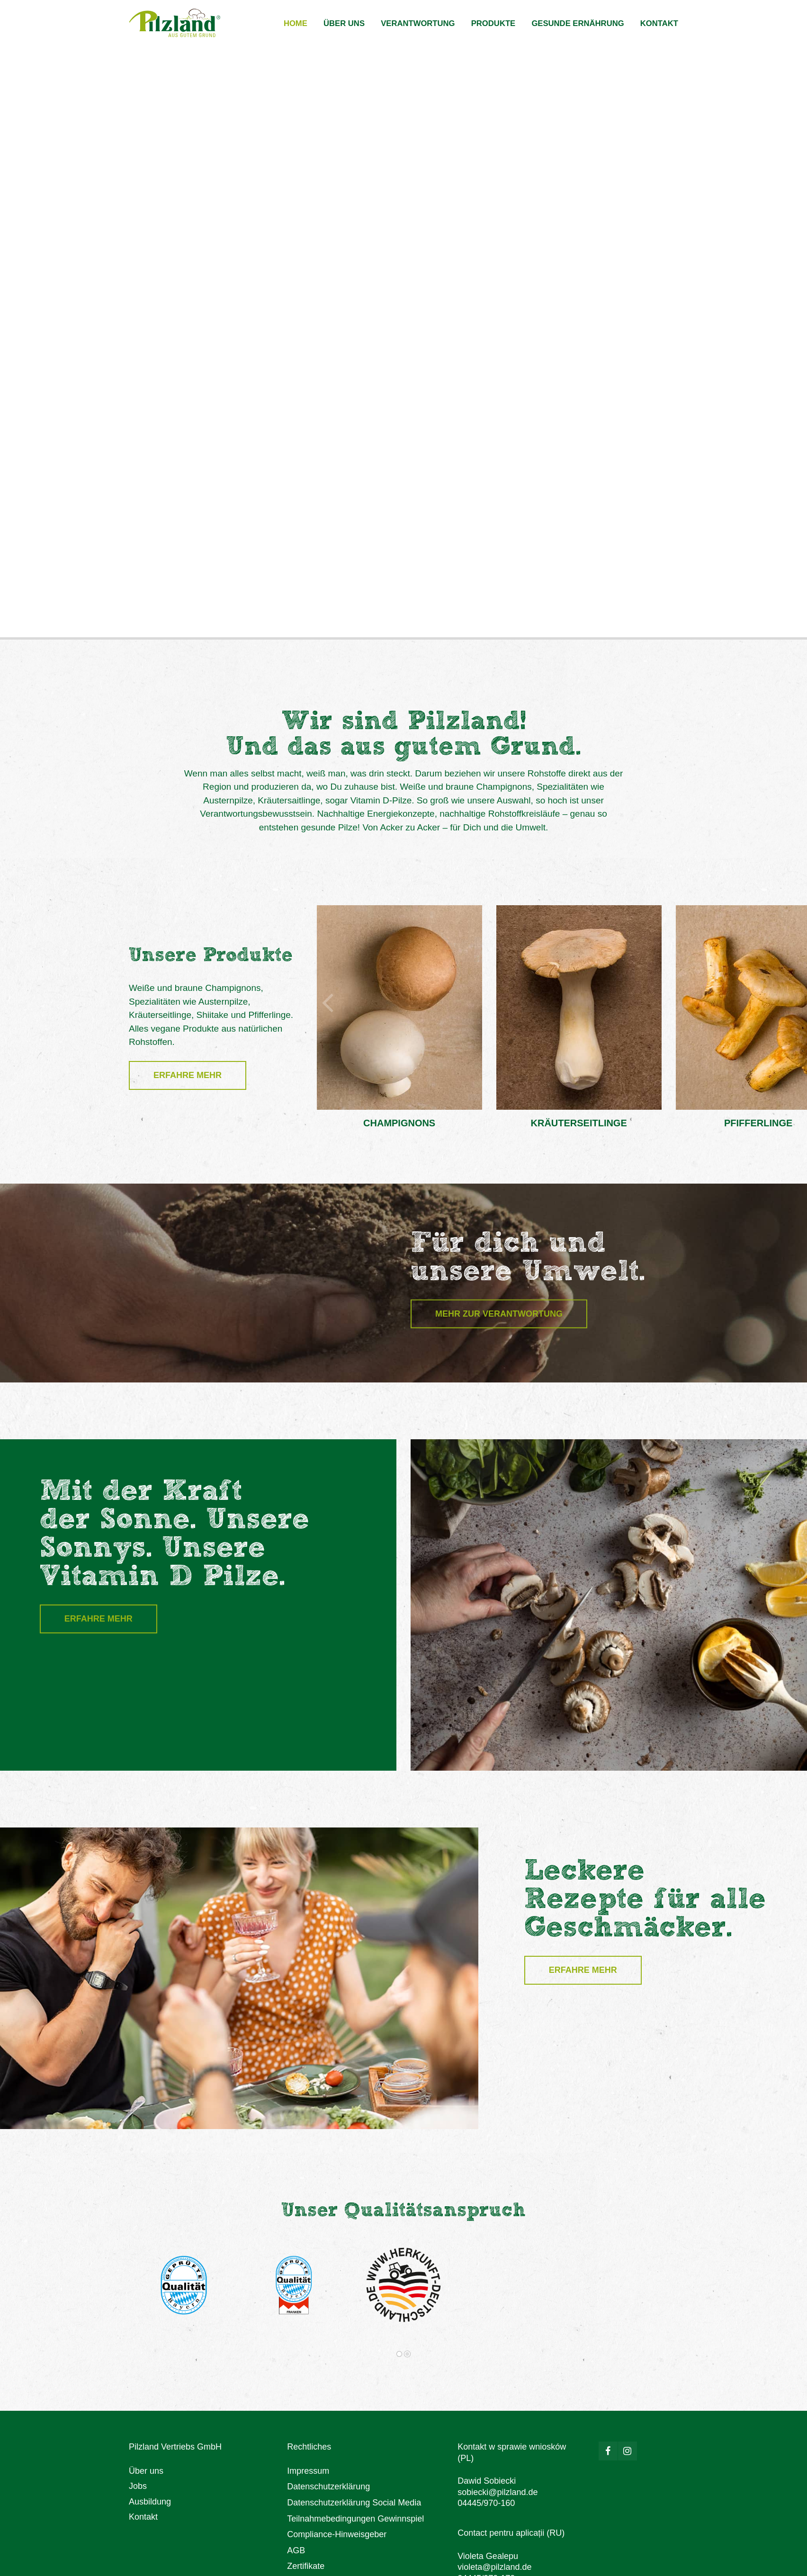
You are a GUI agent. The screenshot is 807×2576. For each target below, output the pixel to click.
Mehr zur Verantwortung (499, 1314)
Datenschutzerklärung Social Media (354, 2502)
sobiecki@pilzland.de (497, 2492)
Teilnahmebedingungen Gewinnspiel (355, 2518)
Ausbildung (150, 2501)
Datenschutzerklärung (328, 2486)
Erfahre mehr (187, 1075)
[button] (328, 995)
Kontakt (143, 2517)
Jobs (138, 2486)
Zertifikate (305, 2566)
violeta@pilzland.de (494, 2567)
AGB (296, 2550)
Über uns (146, 2471)
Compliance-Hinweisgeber (336, 2534)
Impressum (308, 2471)
